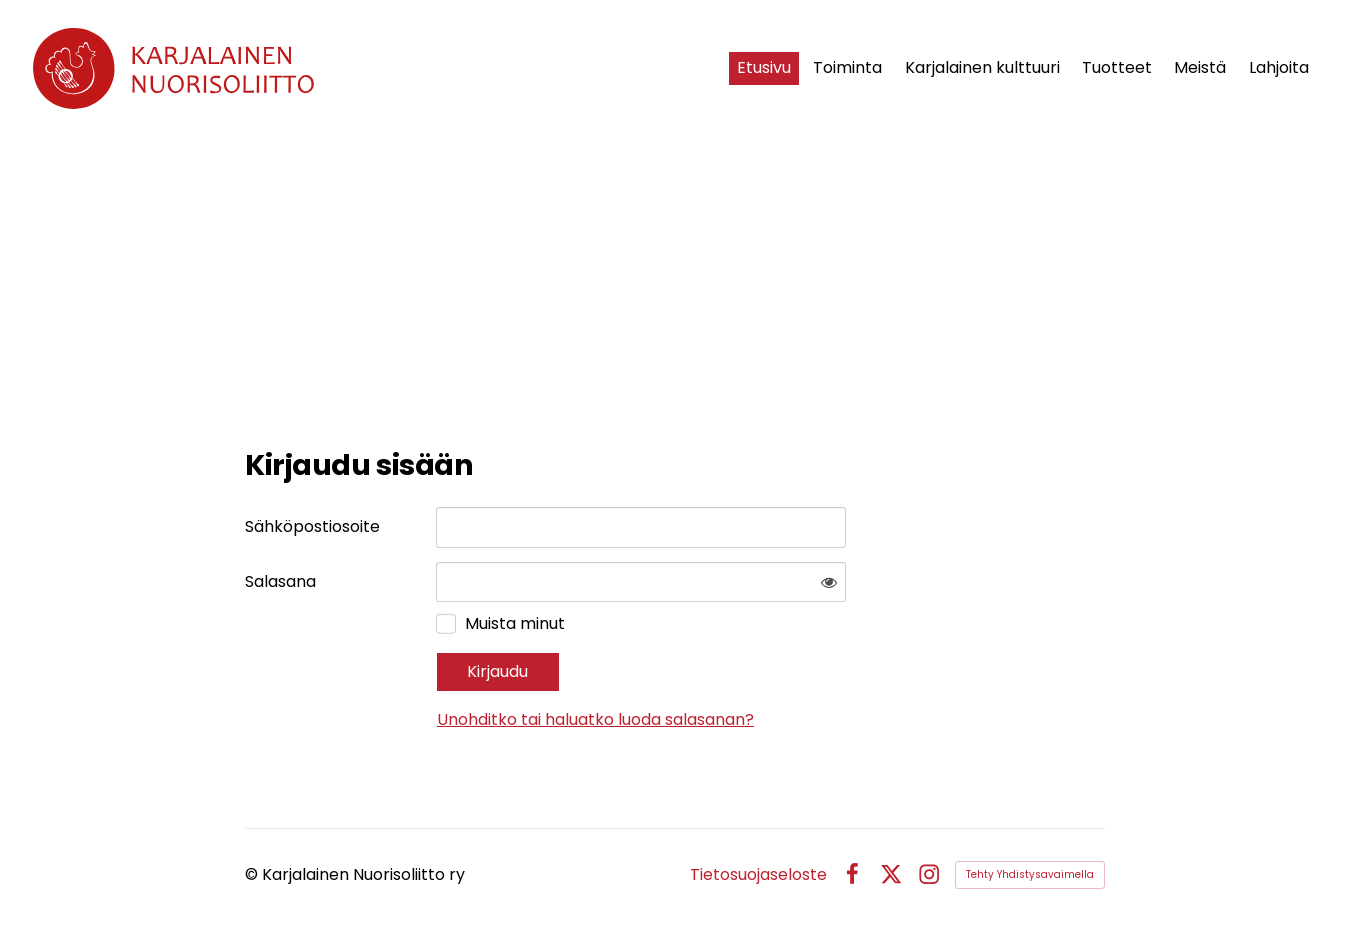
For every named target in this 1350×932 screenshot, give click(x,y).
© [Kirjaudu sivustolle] (253, 874)
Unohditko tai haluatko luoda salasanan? (595, 719)
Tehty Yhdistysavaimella (1030, 874)
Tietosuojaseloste (758, 875)
